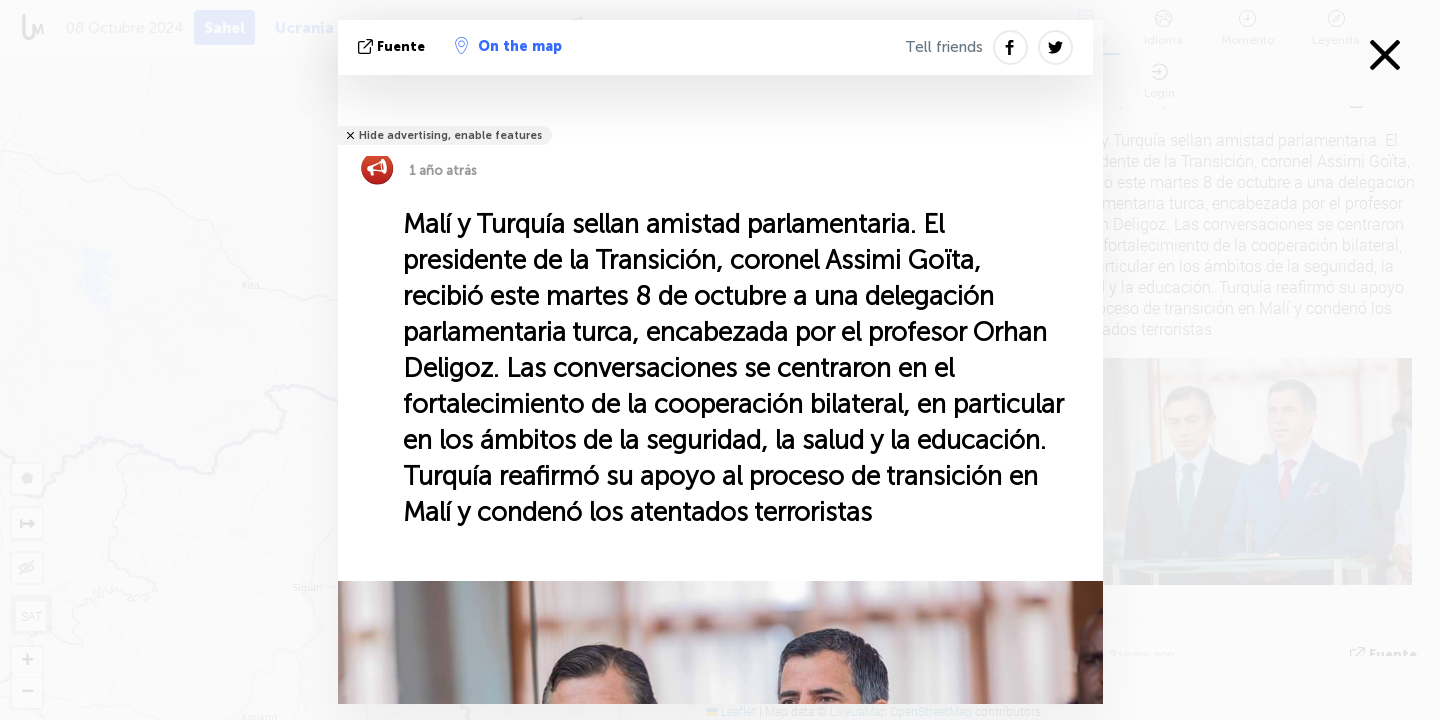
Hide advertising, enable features (450, 135)
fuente (393, 46)
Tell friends (944, 47)
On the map (508, 46)
